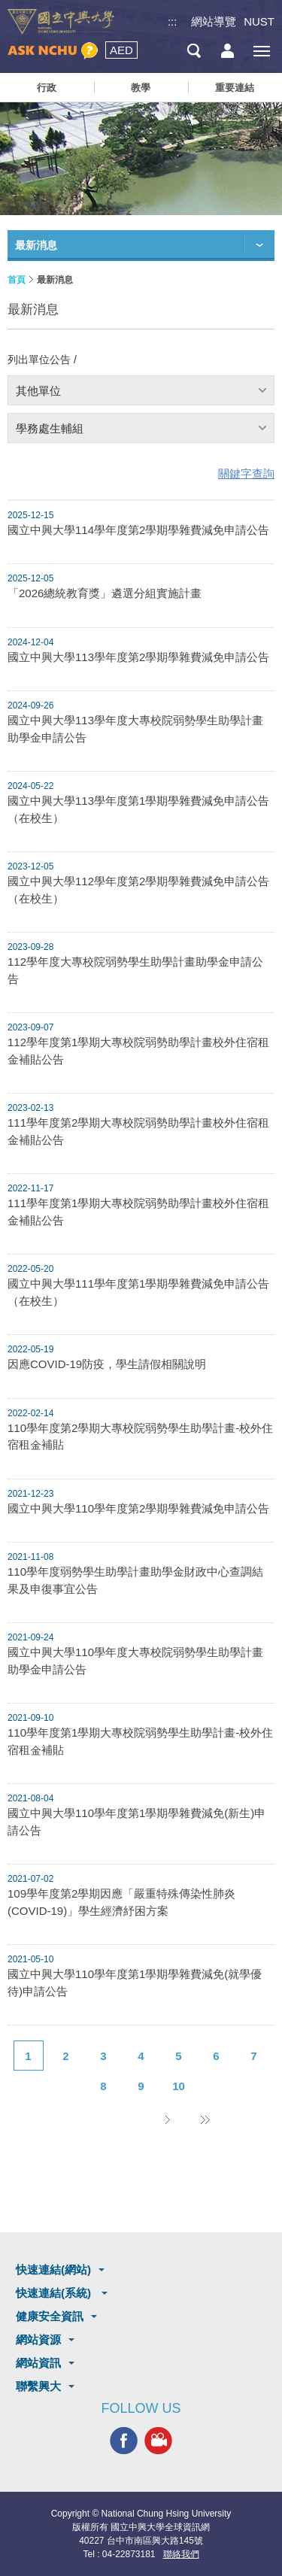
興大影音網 (158, 2440)
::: (172, 21)
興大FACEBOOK (124, 2440)
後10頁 (205, 2119)
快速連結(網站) (53, 2269)
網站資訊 (38, 2362)
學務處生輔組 (49, 428)
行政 (46, 87)
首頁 (17, 280)
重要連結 (234, 87)
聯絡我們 (181, 2554)
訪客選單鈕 (227, 51)
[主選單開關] (261, 51)
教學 (140, 87)
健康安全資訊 (49, 2316)
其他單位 (38, 390)
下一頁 (168, 2119)
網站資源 (38, 2339)
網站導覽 (213, 21)
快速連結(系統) (55, 2292)
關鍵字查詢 (246, 473)
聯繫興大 (38, 2386)
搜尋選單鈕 (193, 51)
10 (178, 2086)
